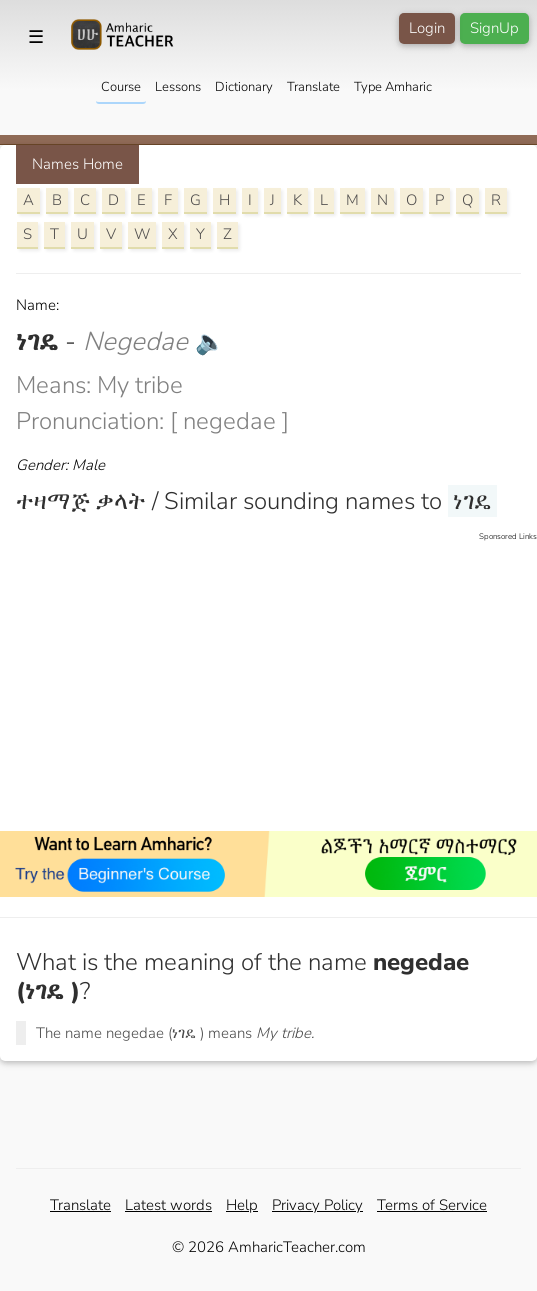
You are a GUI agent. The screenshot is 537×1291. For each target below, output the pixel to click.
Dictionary (244, 87)
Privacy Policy (317, 1205)
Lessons (178, 87)
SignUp (494, 28)
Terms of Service (432, 1205)
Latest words (168, 1205)
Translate (313, 87)
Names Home (77, 164)
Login (427, 28)
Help (242, 1205)
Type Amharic (393, 87)
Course (121, 87)
